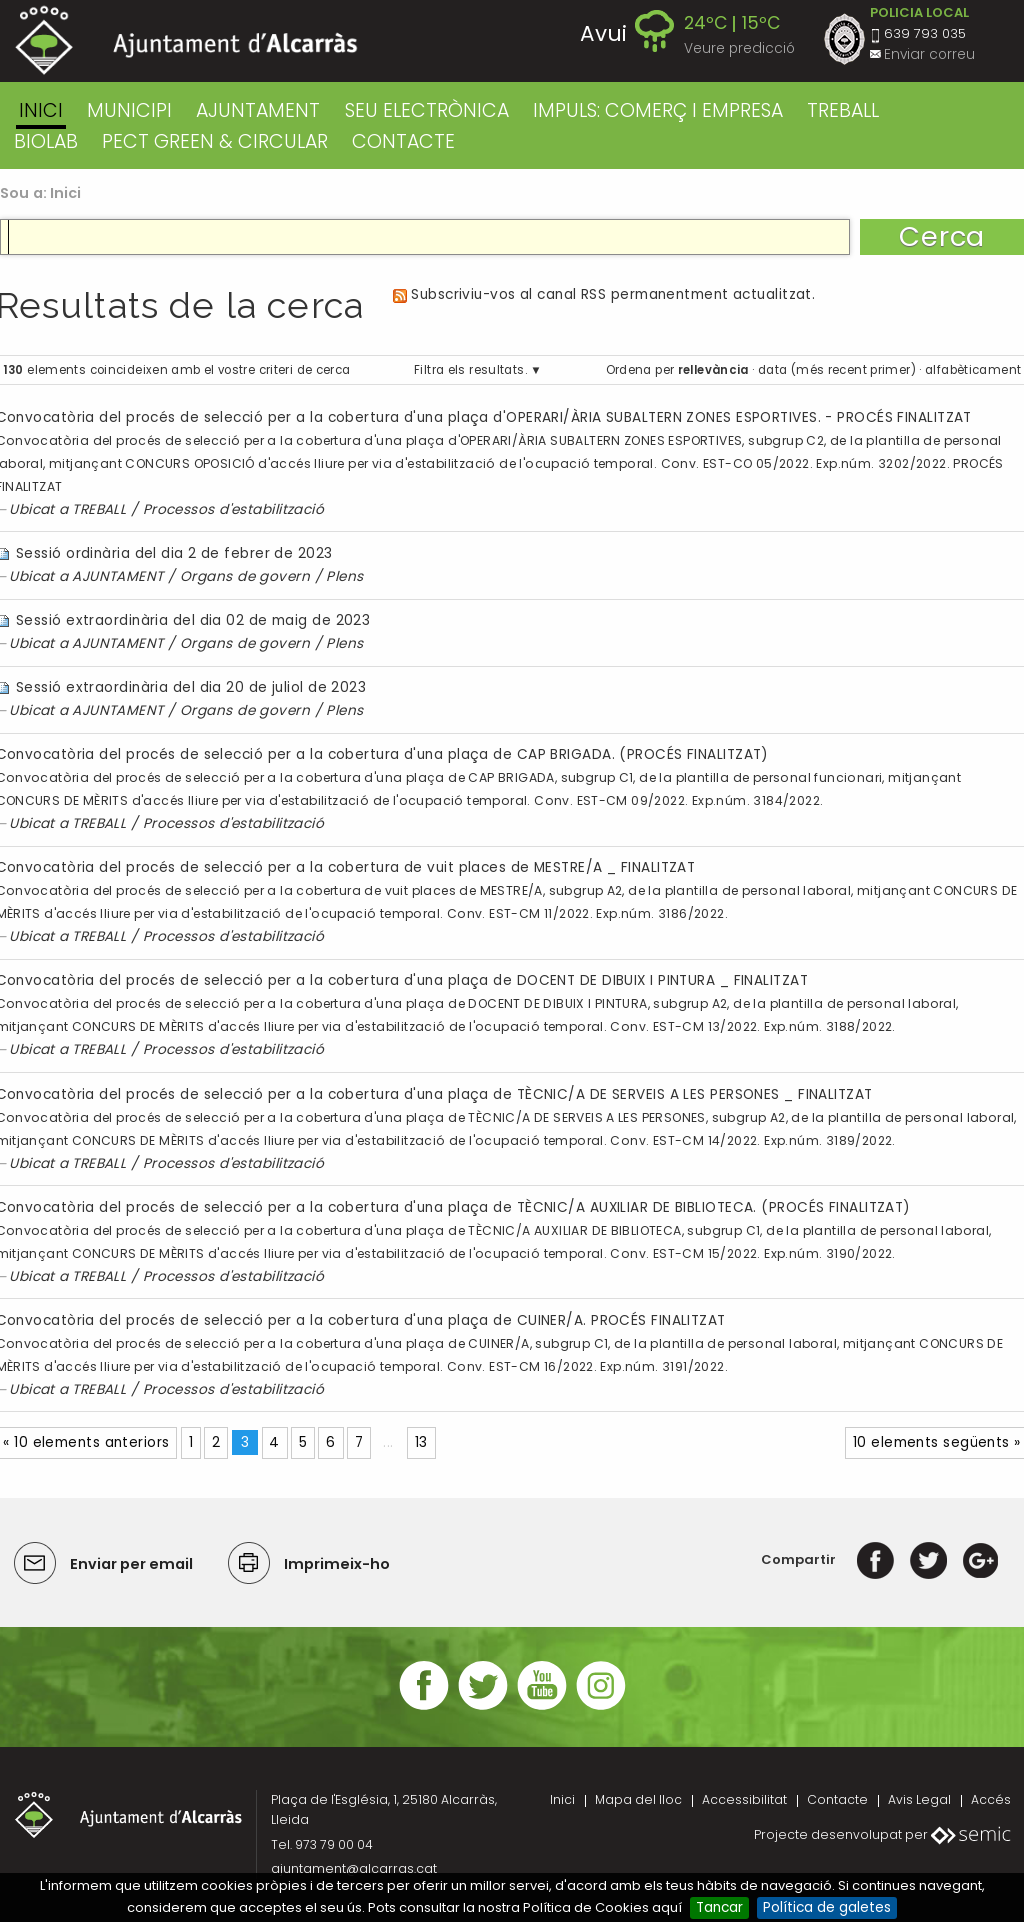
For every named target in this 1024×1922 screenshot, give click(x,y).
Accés (991, 1799)
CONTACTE (403, 141)
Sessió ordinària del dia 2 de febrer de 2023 (174, 553)
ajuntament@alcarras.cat (354, 1868)
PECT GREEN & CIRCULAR (215, 141)
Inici (41, 110)
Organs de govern (245, 576)
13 (421, 1442)
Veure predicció (739, 48)
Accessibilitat (744, 1799)
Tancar (719, 1907)
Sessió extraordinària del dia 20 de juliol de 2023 (191, 687)
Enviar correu (929, 54)
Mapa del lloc (638, 1799)
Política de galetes (827, 1907)
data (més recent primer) (837, 370)
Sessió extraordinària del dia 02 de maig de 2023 (193, 620)
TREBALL (843, 110)
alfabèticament (973, 370)
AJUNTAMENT (258, 110)
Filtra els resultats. (470, 370)
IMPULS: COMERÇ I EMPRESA (658, 110)
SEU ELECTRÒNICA (427, 110)
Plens (344, 576)
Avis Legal (919, 1799)
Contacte (837, 1799)
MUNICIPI (129, 110)
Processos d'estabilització (234, 509)
